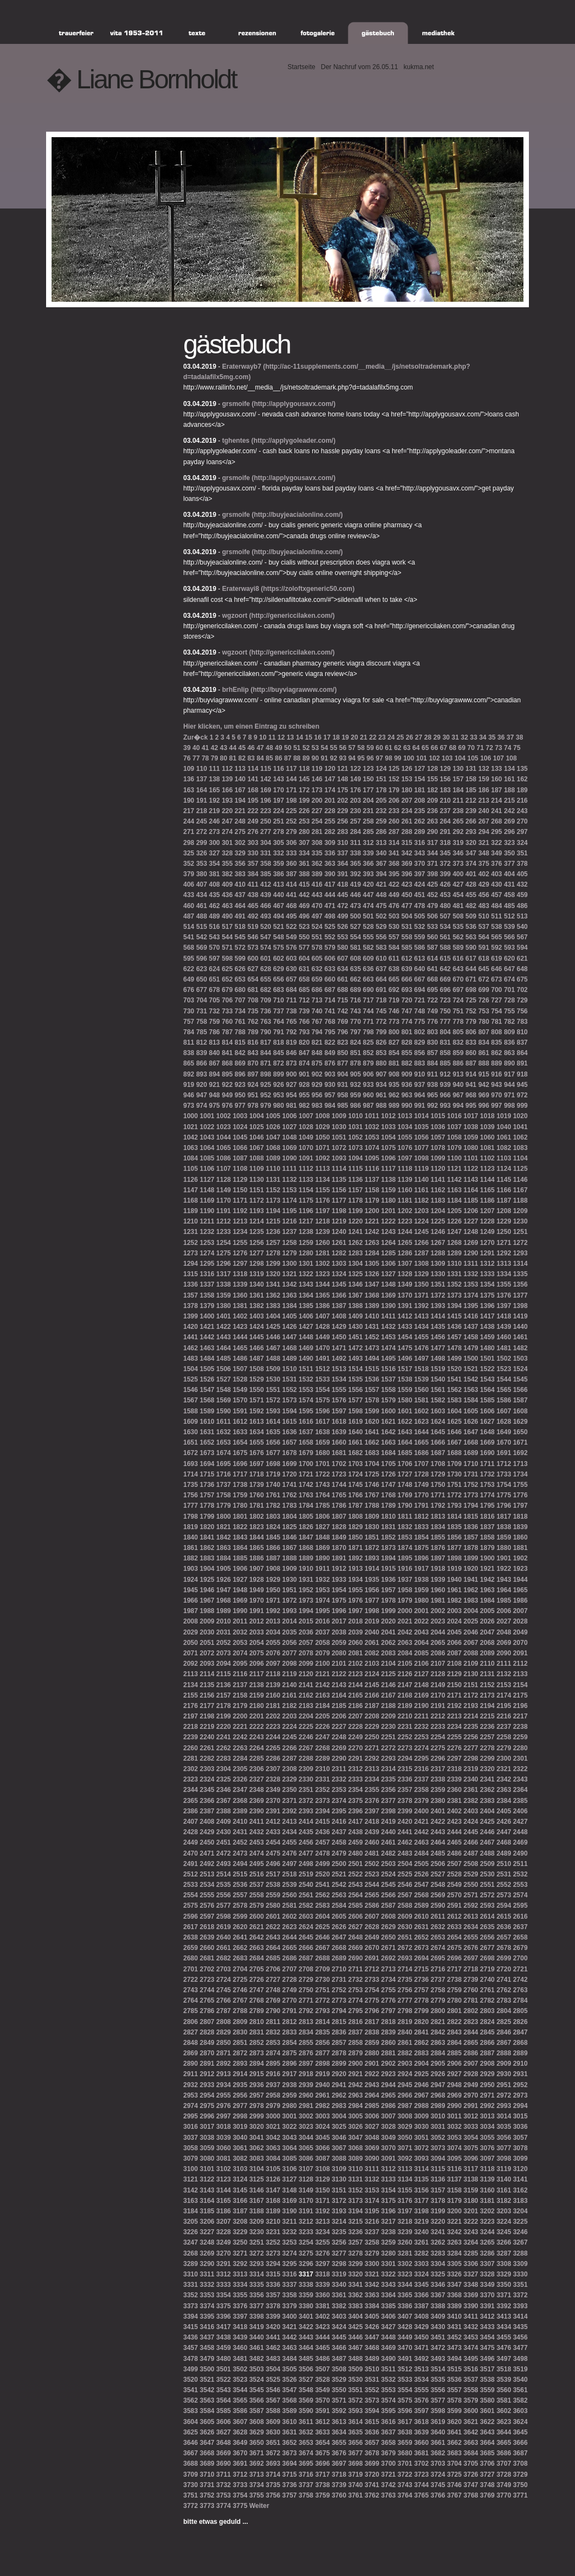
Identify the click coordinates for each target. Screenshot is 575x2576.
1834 (438, 1527)
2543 (355, 1885)
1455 (421, 1337)
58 (360, 748)
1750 (438, 1485)
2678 (504, 1948)
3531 (372, 2379)
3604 (190, 2422)
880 (381, 1063)
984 (329, 1105)
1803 (273, 1516)
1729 (438, 1474)
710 (278, 1000)
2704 (240, 1969)
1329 (421, 1274)
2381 (454, 1801)
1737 (223, 1485)
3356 (256, 2295)
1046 (256, 1137)
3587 (256, 2411)
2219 (207, 1727)
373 (458, 863)
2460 (372, 1842)
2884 (438, 2053)
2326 (240, 1779)
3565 (240, 2400)
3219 (421, 2221)
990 (406, 1105)
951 (252, 1095)
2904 (421, 2063)
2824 (487, 2022)
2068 (487, 1643)
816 (252, 1042)
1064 (207, 1148)
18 (336, 737)
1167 (520, 1190)
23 (381, 737)
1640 (355, 1432)
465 (252, 906)
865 (188, 1063)
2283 (223, 1758)
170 (278, 790)
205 (381, 800)
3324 (421, 2274)
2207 (355, 1716)
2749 (289, 1990)
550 (303, 937)
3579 (471, 2400)
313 (381, 843)
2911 (190, 2074)
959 (355, 1095)
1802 (256, 1516)
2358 (421, 1790)
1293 (520, 1253)
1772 (454, 1495)
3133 (388, 2179)
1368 (372, 1295)
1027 (289, 1127)
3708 (520, 2463)
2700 (520, 1958)
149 (355, 779)
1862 (207, 1548)
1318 (240, 1274)
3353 (207, 2295)
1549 (240, 1390)
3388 (438, 2306)
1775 (504, 1495)
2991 (471, 2106)
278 (278, 832)
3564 (223, 2400)
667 (419, 979)
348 (483, 853)
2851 (240, 2043)
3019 (240, 2126)
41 (204, 748)
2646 (322, 1937)
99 (397, 758)
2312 (355, 1769)
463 (227, 906)
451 (419, 895)
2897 (305, 2063)
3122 (207, 2179)
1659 (322, 1442)
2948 (454, 2085)
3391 (487, 2306)
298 (188, 843)
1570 (240, 1400)
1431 (372, 1327)
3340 (338, 2284)
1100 (454, 1158)
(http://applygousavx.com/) (294, 404)
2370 (273, 1801)
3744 (421, 2485)
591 (483, 947)
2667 (322, 1948)
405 (522, 874)
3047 (355, 2137)
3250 (240, 2242)
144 (291, 779)
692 (393, 990)
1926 (223, 1579)
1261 (338, 1243)
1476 (421, 1348)
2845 (487, 2032)
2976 (223, 2106)
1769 (405, 1495)
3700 (388, 2463)
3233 (305, 2232)
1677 (273, 1453)
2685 (273, 1958)
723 (445, 1000)
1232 (207, 1232)
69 (461, 748)
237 (445, 811)
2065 (438, 1643)
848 (317, 1053)
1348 (388, 1284)
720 (406, 1000)
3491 (405, 2359)
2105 (405, 1663)
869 (240, 1063)
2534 (207, 1885)
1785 (322, 1505)
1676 (256, 1453)
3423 (322, 2327)
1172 (256, 1200)
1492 (338, 1358)
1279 (289, 1253)
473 (355, 906)
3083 (256, 2158)
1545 (520, 1379)
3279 (372, 2253)
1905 (223, 1568)
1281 (322, 1253)
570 (214, 947)
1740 (273, 1485)
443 (317, 895)
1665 (421, 1442)
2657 (504, 1937)
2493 (223, 1864)
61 (388, 748)
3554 (405, 2390)
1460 (504, 1337)
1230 (520, 1221)
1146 (520, 1179)
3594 (372, 2411)
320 (470, 843)
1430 (355, 1327)
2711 (355, 1969)
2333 (355, 1779)
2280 (520, 1748)
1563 (471, 1390)
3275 (305, 2253)
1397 (504, 1306)
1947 (223, 1590)
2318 (454, 1769)
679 (227, 990)
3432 (471, 2327)
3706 (487, 2463)
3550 (338, 2390)
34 (482, 737)
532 (419, 927)
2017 (338, 1621)
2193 (471, 1706)
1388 (355, 1306)
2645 (305, 1937)
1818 (520, 1516)
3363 (372, 2295)
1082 (504, 1148)
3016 (190, 2126)
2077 (289, 1653)
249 (252, 821)
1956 (372, 1590)
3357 (273, 2295)
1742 (305, 1485)
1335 (520, 1274)
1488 (273, 1358)
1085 (207, 1158)
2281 (190, 1758)
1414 (438, 1316)
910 (419, 1074)
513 (522, 916)
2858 (355, 2043)
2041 (388, 1632)
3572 (355, 2400)
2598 (223, 1916)
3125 (256, 2179)
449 (393, 895)
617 (470, 958)
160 (496, 779)
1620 (372, 1421)
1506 (223, 1369)
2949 (471, 2085)
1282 (338, 1253)
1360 (240, 1295)
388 (303, 874)
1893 (372, 1558)
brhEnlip (235, 690)
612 (406, 958)
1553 (305, 1390)
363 (329, 863)
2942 (355, 2085)
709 (265, 1000)
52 (305, 748)
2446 (487, 1832)
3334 (240, 2284)
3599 (454, 2411)
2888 (504, 2053)
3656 (355, 2443)
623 (201, 969)
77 (196, 758)
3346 (438, 2284)
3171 (322, 2201)
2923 (388, 2074)
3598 (438, 2411)
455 (470, 895)
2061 (372, 1643)
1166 (504, 1190)
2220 (223, 1727)
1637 (305, 1432)
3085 (289, 2158)
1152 (273, 1190)
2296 (438, 1758)
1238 (305, 1232)
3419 (256, 2327)
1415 (454, 1316)
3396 (223, 2316)
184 (458, 790)
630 (291, 969)
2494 (240, 1864)
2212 (438, 1716)
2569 (438, 1895)
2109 (471, 1663)
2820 (421, 2022)
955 (303, 1095)
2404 (487, 1811)
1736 (207, 1485)
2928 (471, 2074)
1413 (421, 1316)
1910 (305, 1568)
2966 (405, 2095)
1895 (405, 1558)
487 (188, 916)
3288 (520, 2253)
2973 (520, 2095)
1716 (223, 1474)
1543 (487, 1379)
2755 (388, 1990)
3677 (355, 2453)
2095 (240, 1663)
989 (393, 1105)
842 (240, 1053)
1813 (438, 1516)
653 (240, 979)
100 (408, 758)
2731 (338, 1979)
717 (368, 1000)
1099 (438, 1158)
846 (291, 1053)
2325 (223, 1779)
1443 (223, 1337)
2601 (273, 1916)
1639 (338, 1432)
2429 (207, 1832)
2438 (355, 1832)
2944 (388, 2085)
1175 (305, 1200)
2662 (240, 1948)
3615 (372, 2422)
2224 (289, 1727)
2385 (520, 1801)
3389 (454, 2306)
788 (240, 1032)
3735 (273, 2485)
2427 (520, 1821)
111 (214, 769)
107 (498, 758)
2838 (372, 2032)
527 (355, 927)
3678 (372, 2453)
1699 (289, 1464)
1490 (305, 1358)
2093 (207, 1663)
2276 (454, 1748)
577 (303, 947)
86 (278, 758)
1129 (240, 1179)
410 (240, 884)
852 (368, 1053)
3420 (273, 2327)
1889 (305, 1558)
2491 (190, 1864)
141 (252, 779)
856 (419, 1053)
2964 (372, 2095)
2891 (207, 2063)
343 (419, 853)
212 (470, 800)
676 (188, 990)
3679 (388, 2453)
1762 (289, 1495)
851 (355, 1053)
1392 (421, 1306)
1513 (338, 1369)
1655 (256, 1442)
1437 (471, 1327)
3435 (520, 2327)
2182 (289, 1706)
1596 (322, 1411)
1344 (322, 1284)
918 (522, 1074)
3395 (207, 2316)
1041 (520, 1127)
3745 (438, 2485)
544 (227, 937)
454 (458, 895)
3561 (520, 2390)
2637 (520, 1927)
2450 (207, 1842)
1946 (207, 1590)
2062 (388, 1643)
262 (419, 821)
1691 (504, 1453)
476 (393, 906)
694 (419, 990)
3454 (487, 2337)
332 (278, 853)
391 (342, 874)
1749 (421, 1485)
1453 (388, 1337)
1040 (504, 1127)
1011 (372, 1116)
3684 (471, 2453)
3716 (305, 2474)
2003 (454, 1611)
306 (291, 843)
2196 (520, 1706)
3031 (438, 2126)
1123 (487, 1169)
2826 (520, 2022)
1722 (322, 1474)
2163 (322, 1695)
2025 (471, 1621)
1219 (338, 1221)
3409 (438, 2316)
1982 (454, 1600)
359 (278, 863)
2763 (520, 1990)
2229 (372, 1727)
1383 (273, 1306)
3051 (421, 2137)
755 (509, 1011)
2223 (273, 1727)
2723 (207, 1979)
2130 (471, 1674)
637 (381, 969)
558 (406, 937)
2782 (487, 2000)
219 (214, 811)
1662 (372, 1442)
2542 (338, 1885)
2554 (190, 1895)
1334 (504, 1274)
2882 (405, 2053)
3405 (372, 2316)
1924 (190, 1579)
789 (252, 1032)
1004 (256, 1116)
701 (509, 990)
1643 (405, 1432)
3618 (421, 2422)
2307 (273, 1769)
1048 (289, 1137)
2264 (256, 1748)
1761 (273, 1495)
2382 (471, 1801)
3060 (223, 2148)
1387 (338, 1306)
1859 (504, 1537)
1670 (504, 1442)
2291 (355, 1758)
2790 (273, 2011)
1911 (322, 1568)
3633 (322, 2432)
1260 (322, 1243)
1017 (471, 1116)
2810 (256, 2022)
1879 (487, 1548)
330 (252, 853)
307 (303, 843)
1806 (322, 1516)
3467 (355, 2348)
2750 (305, 1990)
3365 (405, 2295)
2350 (289, 1790)
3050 (405, 2137)
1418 (504, 1316)
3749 (504, 2485)
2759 (454, 1990)
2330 (305, 1779)
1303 (338, 1263)
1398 (520, 1306)
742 (342, 1011)
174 (329, 790)
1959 (421, 1590)
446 (355, 895)
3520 (190, 2379)
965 (432, 1095)
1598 (355, 1411)
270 (522, 821)
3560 (504, 2390)
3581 (504, 2400)
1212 (223, 1221)
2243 (256, 1737)
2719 (487, 1969)
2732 (355, 1979)
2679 (520, 1948)
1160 (405, 1190)
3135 (421, 2179)
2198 (207, 1716)
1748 (405, 1485)
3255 (322, 2242)
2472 (223, 1853)
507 (445, 916)
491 (240, 916)
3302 (405, 2264)
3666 (520, 2443)
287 (393, 832)
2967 (421, 2095)
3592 (338, 2411)
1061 (504, 1137)
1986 (520, 1600)
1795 (487, 1505)
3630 (273, 2432)
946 (188, 1095)
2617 (190, 1927)
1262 (355, 1243)
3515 (454, 2369)
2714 (405, 1969)
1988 (207, 1611)
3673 (289, 2453)
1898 (454, 1558)
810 (522, 1032)
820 (303, 1042)
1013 (405, 1116)
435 (214, 895)
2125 (388, 1674)
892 (188, 1074)
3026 (355, 2126)
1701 (322, 1464)
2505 (421, 1864)
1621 (388, 1421)
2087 (454, 1653)
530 (393, 927)
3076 (487, 2148)
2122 (338, 1674)
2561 (305, 1895)
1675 (240, 1453)
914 (470, 1074)
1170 (223, 1200)
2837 (355, 2032)
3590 (305, 2411)
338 (355, 853)
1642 (388, 1432)
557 (393, 937)
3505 (289, 2369)
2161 (289, 1695)
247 (227, 821)
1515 (372, 1369)
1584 (471, 1400)
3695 (305, 2463)
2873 (256, 2053)
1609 (190, 1421)
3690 (223, 2463)
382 (227, 874)
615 (445, 958)
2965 (388, 2095)
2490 (520, 1853)
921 (214, 1085)
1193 (256, 1211)
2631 (421, 1927)
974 (201, 1105)
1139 (405, 1179)
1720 (289, 1474)
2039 (355, 1632)
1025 (256, 1127)
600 (252, 958)
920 (201, 1085)
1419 (520, 1316)
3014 (504, 2116)
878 (355, 1063)
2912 (207, 2074)
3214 (338, 2221)
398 (432, 874)
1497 (421, 1358)
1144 (487, 1179)
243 (522, 811)
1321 (289, 1274)
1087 (240, 1158)
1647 (471, 1432)
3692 (256, 2463)
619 (496, 958)
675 (522, 979)
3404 (355, 2316)
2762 (504, 1990)
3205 (190, 2221)
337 (342, 853)
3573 (372, 2400)
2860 (388, 2043)
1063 (190, 1148)
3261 (421, 2242)
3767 (454, 2495)
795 (329, 1032)
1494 (372, 1358)
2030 (207, 1632)
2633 (454, 1927)
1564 (487, 1390)
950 (240, 1095)
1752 (471, 1485)
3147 (273, 2190)
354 (214, 863)
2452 (240, 1842)
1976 (355, 1600)
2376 (372, 1801)
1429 (338, 1327)
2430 (223, 1832)
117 (291, 769)
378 (522, 863)
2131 (487, 1674)
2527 (438, 1874)
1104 (520, 1158)
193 (227, 800)
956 (317, 1095)
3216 (372, 2221)
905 (355, 1074)
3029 (405, 2126)
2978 (256, 2106)
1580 (405, 1400)
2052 (223, 1643)
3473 (454, 2348)
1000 (190, 1116)
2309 (305, 1769)
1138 (388, 1179)
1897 (438, 1558)
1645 (438, 1432)
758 (201, 1021)
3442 (289, 2337)
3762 (372, 2495)
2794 (338, 2011)
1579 (388, 1400)
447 (368, 895)
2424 (471, 1821)
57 (352, 748)
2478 (322, 1853)
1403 (256, 1316)
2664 (273, 1948)
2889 (520, 2053)
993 (445, 1105)
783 (522, 1021)
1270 (487, 1243)
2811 (273, 2022)
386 (278, 874)
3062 (256, 2148)
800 (393, 1032)
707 (240, 1000)
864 (522, 1053)
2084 (405, 1653)
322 (496, 843)
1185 (471, 1200)
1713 (520, 1464)
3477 (520, 2348)
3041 (256, 2137)
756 (522, 1011)
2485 (438, 1853)
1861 (190, 1548)
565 (496, 937)
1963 (487, 1590)
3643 (487, 2432)
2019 (372, 1621)
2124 (372, 1674)
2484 (421, 1853)
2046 (471, 1632)
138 (214, 779)
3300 (372, 2264)
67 (443, 748)
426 (445, 884)
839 (201, 1053)
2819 (405, 2022)
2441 (405, 1832)
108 (511, 758)
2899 (338, 2063)
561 (445, 937)
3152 (355, 2190)
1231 (190, 1232)
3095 (454, 2158)
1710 (471, 1464)
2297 (454, 1758)
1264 (388, 1243)
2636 (504, 1927)
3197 (405, 2211)
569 (201, 947)
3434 (504, 2327)
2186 (355, 1706)
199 (303, 800)
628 (265, 969)
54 (324, 748)
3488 (355, 2359)
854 (393, 1053)
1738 (240, 1485)
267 (483, 821)
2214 (471, 1716)
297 (522, 832)
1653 (223, 1442)
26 (409, 737)
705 (214, 1000)
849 (329, 1053)
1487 (256, 1358)
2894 (256, 2063)
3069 (372, 2148)
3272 (256, 2253)
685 (303, 990)
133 (496, 769)
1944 (520, 1579)
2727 (273, 1979)
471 (329, 906)
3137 (454, 2179)
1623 (421, 1421)
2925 (421, 2074)
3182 (504, 2201)
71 (480, 748)
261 (406, 821)
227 (317, 811)
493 (265, 916)
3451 (438, 2337)
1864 (240, 1548)
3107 (305, 2169)
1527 (223, 1379)
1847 (305, 1537)
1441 (190, 1337)
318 (445, 843)
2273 (405, 1748)
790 (265, 1032)
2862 (421, 2043)
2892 (223, 2063)
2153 (504, 1685)
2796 (372, 2011)
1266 (421, 1243)
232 (381, 811)
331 (265, 853)
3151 (338, 2190)
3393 (520, 2306)
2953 (190, 2095)
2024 (454, 1621)
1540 (438, 1379)
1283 (355, 1253)
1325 (355, 1274)
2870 (207, 2053)
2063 (405, 1643)
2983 (338, 2106)
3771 (520, 2495)
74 (507, 748)
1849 (338, 1537)
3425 (355, 2327)
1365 (322, 1295)
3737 (305, 2485)
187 (496, 790)
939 (445, 1085)
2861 (405, 2043)
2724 (223, 1979)
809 (509, 1032)
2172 (471, 1695)
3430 (438, 2327)
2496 (273, 1864)
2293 (388, 1758)
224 (278, 811)
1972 (289, 1600)
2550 (471, 1885)
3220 (438, 2221)
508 (458, 916)
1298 (256, 1263)
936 (406, 1085)
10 (262, 737)
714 (329, 1000)
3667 (190, 2453)
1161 (421, 1190)
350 (509, 853)
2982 (322, 2106)
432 (522, 884)
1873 (388, 1548)
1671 (520, 1442)
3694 (289, 2463)
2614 (487, 1916)
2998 (240, 2116)
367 (381, 863)
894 (214, 1074)
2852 (256, 2043)
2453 (256, 1842)
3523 (240, 2379)
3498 (520, 2359)
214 (496, 800)
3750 (520, 2485)
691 (381, 990)
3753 (223, 2495)
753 (483, 1011)
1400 (207, 1316)
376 (496, 863)
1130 (256, 1179)
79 (214, 758)
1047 (273, 1137)
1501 (487, 1358)
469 (303, 906)
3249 (223, 2242)
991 (419, 1105)
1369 (388, 1295)
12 (281, 737)
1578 (372, 1400)
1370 (405, 1295)
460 (188, 906)
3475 (487, 2348)
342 (406, 853)
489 (214, 916)
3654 (322, 2443)
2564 (355, 1895)
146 (317, 779)
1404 (273, 1316)
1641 (372, 1432)
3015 (520, 2116)
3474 (471, 2348)
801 (406, 1032)
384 (252, 874)
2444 (454, 1832)
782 (509, 1021)
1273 (190, 1253)
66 (434, 748)
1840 (190, 1537)
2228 (355, 1727)
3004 (338, 2116)
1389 (372, 1306)
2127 (421, 1674)
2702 (207, 1969)
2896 (289, 2063)
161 (509, 779)
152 (393, 779)
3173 (355, 2201)
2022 (421, 1621)
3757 (289, 2495)
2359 (438, 1790)
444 (329, 895)
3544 (240, 2390)
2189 (405, 1706)
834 (483, 1042)
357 (252, 863)
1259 (305, 1243)
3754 (240, 2495)
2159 (256, 1695)
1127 (207, 1179)
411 (252, 884)
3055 (487, 2137)
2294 (405, 1758)
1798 (190, 1516)
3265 (487, 2242)
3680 (405, 2453)
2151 (471, 1685)
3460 (240, 2348)
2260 (190, 1748)
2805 (520, 2011)
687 (329, 990)
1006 (289, 1116)
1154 (305, 1190)
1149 (223, 1190)
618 (483, 958)
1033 (388, 1127)
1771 (438, 1495)
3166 (240, 2201)
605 (317, 958)
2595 (520, 1905)
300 (214, 843)
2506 (438, 1864)
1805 (305, 1516)
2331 (322, 1779)
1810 (388, 1516)
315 (406, 843)
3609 (273, 2422)
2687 (305, 1958)
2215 (487, 1716)
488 (201, 916)
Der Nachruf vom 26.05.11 (359, 67)
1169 (207, 1200)
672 (483, 979)
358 (265, 863)
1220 (355, 1221)
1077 (421, 1148)
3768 (471, 2495)
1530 (273, 1379)
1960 (438, 1590)
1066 (240, 1148)
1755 (520, 1485)
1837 (487, 1527)
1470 (322, 1348)
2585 (355, 1905)
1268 (454, 1243)
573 (252, 947)
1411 (388, 1316)
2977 (240, 2106)
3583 (190, 2411)
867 (214, 1063)
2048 (504, 1632)
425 (432, 884)
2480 (355, 1853)
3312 (223, 2274)
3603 (520, 2411)
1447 (289, 1337)
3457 (190, 2348)
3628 (240, 2432)
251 (278, 821)
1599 (372, 1411)
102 (434, 758)
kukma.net (418, 67)
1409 (355, 1316)
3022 (289, 2126)
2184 (322, 1706)
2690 (355, 1958)
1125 (520, 1169)
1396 (487, 1306)
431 (509, 884)
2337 (421, 1779)
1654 (240, 1442)
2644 (289, 1937)
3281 (405, 2253)
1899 (471, 1558)
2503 (388, 1864)
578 (317, 947)
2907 (471, 2063)
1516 (388, 1369)
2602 (289, 1916)
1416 (471, 1316)
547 (265, 937)
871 (265, 1063)
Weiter (259, 2506)
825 (368, 1042)
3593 (355, 2411)
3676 (338, 2453)
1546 (190, 1390)
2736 (421, 1979)
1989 (223, 1611)
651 (214, 979)
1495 (388, 1358)
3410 (454, 2316)
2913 (223, 2074)
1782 (273, 1505)
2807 (207, 2022)
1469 (305, 1348)
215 (509, 800)
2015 (305, 1621)
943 (496, 1085)
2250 (372, 1737)
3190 (289, 2211)
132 (483, 769)
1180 (388, 1200)
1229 (504, 1221)
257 (355, 821)
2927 (454, 2074)
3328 (487, 2274)
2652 (421, 1937)
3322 (388, 2274)
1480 (487, 1348)
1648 (487, 1432)
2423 (454, 1821)
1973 (305, 1600)
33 (473, 737)
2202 (273, 1716)
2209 (388, 1716)
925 (265, 1085)
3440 (256, 2337)
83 (251, 758)
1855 (438, 1537)
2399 (405, 1811)
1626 (471, 1421)
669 (445, 979)
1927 (240, 1579)
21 (363, 737)
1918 (438, 1568)
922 (227, 1085)
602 (278, 958)
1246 (438, 1232)
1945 (190, 1590)
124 (381, 769)
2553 (520, 1885)
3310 (190, 2274)
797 (355, 1032)
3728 (504, 2474)
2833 (289, 2032)
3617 (405, 2422)
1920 (471, 1568)
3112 (388, 2169)
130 (458, 769)
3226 (190, 2232)
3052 (438, 2137)
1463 (207, 1348)
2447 (504, 1832)
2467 (487, 1842)
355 (227, 863)
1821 (223, 1527)
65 (425, 748)
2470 (190, 1853)
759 (214, 1021)
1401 (223, 1316)
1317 (223, 1274)
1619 (355, 1421)
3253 (289, 2242)
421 (381, 884)
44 (232, 748)
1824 (273, 1527)
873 (291, 1063)
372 (445, 863)
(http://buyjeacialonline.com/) (297, 514)
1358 (207, 1295)
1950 (273, 1590)
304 (265, 843)
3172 (338, 2201)
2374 (338, 1801)
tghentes (236, 440)
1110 (273, 1169)
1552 (289, 1390)
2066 (454, 1643)
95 (360, 758)
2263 (240, 1748)
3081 (223, 2158)
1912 (338, 1568)
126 (406, 769)
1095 (372, 1158)
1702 (338, 1464)
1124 (504, 1169)
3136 (438, 2179)
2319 (471, 1769)
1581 (421, 1400)
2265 (273, 1748)
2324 (207, 1779)
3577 (438, 2400)
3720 (372, 2474)
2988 (421, 2106)
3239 (405, 2232)
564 (483, 937)
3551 (355, 2390)
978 (252, 1105)
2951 (504, 2085)
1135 (338, 1179)
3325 (438, 2274)
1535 (355, 1379)
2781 (471, 2000)
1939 (438, 1579)
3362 (355, 2295)
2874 (273, 2053)
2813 (305, 2022)
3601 (487, 2411)
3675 (322, 2453)
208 (419, 800)
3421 (289, 2327)
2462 (405, 1842)
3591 (322, 2411)
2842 (438, 2032)
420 (368, 884)
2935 (240, 2085)
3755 (256, 2495)
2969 (454, 2095)
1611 (223, 1421)
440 (278, 895)
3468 (372, 2348)
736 (265, 1011)
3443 (305, 2337)
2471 (207, 1853)
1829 (355, 1527)
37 (510, 737)
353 (201, 863)
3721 (388, 2474)
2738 (454, 1979)
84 (260, 758)
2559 (273, 1895)
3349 (487, 2284)
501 (368, 916)
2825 (504, 2022)
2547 (421, 1885)
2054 (256, 1643)
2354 (355, 1790)
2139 (273, 1685)
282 (329, 832)
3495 (471, 2359)
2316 (421, 1769)
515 (201, 927)
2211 (421, 1716)
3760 (338, 2495)
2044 (438, 1632)
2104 (388, 1663)
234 (406, 811)
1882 (190, 1558)
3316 (289, 2274)
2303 (207, 1769)
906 (368, 1074)
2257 (487, 1737)
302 (240, 843)
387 (291, 874)
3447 (372, 2337)
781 (496, 1021)
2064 (421, 1643)
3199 (438, 2211)
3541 (190, 2390)
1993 (289, 1611)
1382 (256, 1306)
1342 (289, 1284)
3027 (372, 2126)
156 (445, 779)
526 (342, 927)
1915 (388, 1568)
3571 (338, 2400)
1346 (355, 1284)
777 (445, 1021)
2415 (322, 1821)
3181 (487, 2201)
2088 (471, 1653)
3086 (305, 2158)
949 (227, 1095)
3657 (372, 2443)
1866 (273, 1548)
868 (227, 1063)
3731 (207, 2485)
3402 (322, 2316)
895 (227, 1074)
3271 (240, 2253)
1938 (421, 1579)
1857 (471, 1537)
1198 (338, 1211)
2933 (207, 2085)
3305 (454, 2264)
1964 (504, 1590)
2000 (405, 1611)
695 (432, 990)
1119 (421, 1169)
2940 (322, 2085)
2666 (305, 1948)
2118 (273, 1674)
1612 (240, 1421)
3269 (207, 2253)
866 (201, 1063)
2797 (388, 2011)
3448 (388, 2337)
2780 (454, 2000)
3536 (454, 2379)
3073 (438, 2148)
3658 (388, 2443)
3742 (388, 2485)
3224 (504, 2221)
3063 (273, 2148)
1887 (273, 1558)
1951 (289, 1590)
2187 (372, 1706)
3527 (305, 2379)
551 (317, 937)
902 (317, 1074)
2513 (207, 1874)
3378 (273, 2306)
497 (317, 916)
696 (445, 990)
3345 (421, 2284)
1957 (388, 1590)
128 (432, 769)
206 (393, 800)
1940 (454, 1579)
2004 (471, 1611)
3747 (471, 2485)
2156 (207, 1695)
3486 (322, 2359)
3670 (240, 2453)
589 (458, 947)
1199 (355, 1211)
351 (522, 853)
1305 (372, 1263)
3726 (471, 2474)
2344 (190, 1790)
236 (432, 811)
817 (265, 1042)
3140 (504, 2179)
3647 (207, 2443)
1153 (289, 1190)
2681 (207, 1958)
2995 (190, 2116)
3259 (388, 2242)
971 (509, 1095)
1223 (405, 1221)
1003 (240, 1116)
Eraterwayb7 (241, 366)
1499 (454, 1358)
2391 (273, 1811)
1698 (273, 1464)
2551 (487, 1885)
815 (240, 1042)
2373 (322, 1801)
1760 (256, 1495)
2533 (190, 1885)
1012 (388, 1116)
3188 (256, 2211)
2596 (190, 1916)
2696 (454, 1958)
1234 (240, 1232)
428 (470, 884)
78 (204, 758)
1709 (454, 1464)
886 (458, 1063)
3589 (289, 2411)
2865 (471, 2043)
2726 (256, 1979)
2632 (438, 1927)
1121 (454, 1169)
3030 (421, 2126)
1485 (223, 1358)
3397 (240, 2316)
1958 (405, 1590)
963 (406, 1095)
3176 (405, 2201)
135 (522, 769)
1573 (289, 1400)
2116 (240, 1674)
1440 (520, 1327)
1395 (471, 1306)
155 (432, 779)
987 (368, 1105)
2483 (405, 1853)
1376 (504, 1295)
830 (432, 1042)
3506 (305, 2369)
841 (227, 1053)
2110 (487, 1663)
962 (393, 1095)
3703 (438, 2463)
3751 (190, 2495)
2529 (471, 1874)
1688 (454, 1453)
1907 (256, 1568)
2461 (388, 1842)
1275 (223, 1253)
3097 (487, 2158)
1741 (289, 1485)
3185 (207, 2211)
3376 (240, 2306)
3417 (223, 2327)
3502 (240, 2369)
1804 (289, 1516)
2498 (305, 1864)
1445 (256, 1337)
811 (188, 1042)
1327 (388, 1274)
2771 (305, 2000)
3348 (471, 2284)
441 (291, 895)
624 (214, 969)
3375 (223, 2306)
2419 (388, 1821)
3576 (421, 2400)
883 (419, 1063)
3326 (454, 2274)
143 (278, 779)
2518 (289, 1874)
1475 (405, 1348)
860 (470, 1053)
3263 (454, 2242)
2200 (240, 1716)
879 (368, 1063)
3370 (487, 2295)
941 (470, 1085)
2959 (289, 2095)
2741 (504, 1979)
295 (496, 832)
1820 (207, 1527)
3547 (289, 2390)
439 (265, 895)
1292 (504, 1253)
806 (470, 1032)
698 (470, 990)
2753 (355, 1990)
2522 (355, 1874)
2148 (421, 1685)
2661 (223, 1948)
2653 (438, 1937)
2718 (471, 1969)
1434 (421, 1327)
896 (240, 1074)
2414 (305, 1821)
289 (419, 832)
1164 (471, 1190)
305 (278, 843)
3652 (289, 2443)
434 (201, 895)
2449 (190, 1842)
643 (458, 969)
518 (240, 927)
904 (342, 1074)
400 (458, 874)
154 (419, 779)
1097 (405, 1158)
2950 (487, 2085)
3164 (207, 2201)
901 (303, 1074)
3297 (322, 2264)
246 (214, 821)
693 (406, 990)
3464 (305, 2348)
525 (329, 927)
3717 (322, 2474)
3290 (207, 2264)
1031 (355, 1127)
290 (432, 832)
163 (188, 790)
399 (445, 874)
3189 (273, 2211)
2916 (273, 2074)
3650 (256, 2443)
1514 (355, 1369)
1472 (355, 1348)
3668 (207, 2453)
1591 (240, 1411)
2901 (372, 2063)
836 (509, 1042)
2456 (305, 1842)
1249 (487, 1232)
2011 (240, 1621)
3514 (438, 2369)
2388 (223, 1811)
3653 (305, 2443)
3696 (322, 2463)
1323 (322, 1274)
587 (432, 947)
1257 (273, 1243)
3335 (256, 2284)
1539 (421, 1379)
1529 (256, 1379)
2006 (504, 1611)
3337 (289, 2284)
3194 (355, 2211)
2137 (240, 1685)
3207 (223, 2221)
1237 (289, 1232)
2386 (190, 1811)
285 (368, 832)
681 (252, 990)
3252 (273, 2242)
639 (406, 969)
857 (432, 1053)
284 (355, 832)
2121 (322, 1674)
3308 (504, 2264)
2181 (273, 1706)
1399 (190, 1316)
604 (303, 958)
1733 (504, 1474)
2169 (421, 1695)
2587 (388, 1905)
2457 (322, 1842)
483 (483, 906)
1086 (223, 1158)
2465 (454, 1842)
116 (278, 769)
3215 (355, 2221)
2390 (256, 1811)
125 (393, 769)
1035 (421, 1127)
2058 (322, 1643)
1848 (322, 1537)
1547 (207, 1390)
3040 (240, 2137)
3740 (355, 2485)
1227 (471, 1221)
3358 (289, 2295)
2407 (190, 1821)
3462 (273, 2348)
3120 (520, 2169)
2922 (372, 2074)
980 (278, 1105)
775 (419, 1021)
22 (372, 737)
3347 (454, 2284)
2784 (520, 2000)
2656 (487, 1937)
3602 (504, 2411)
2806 (190, 2022)
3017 (207, 2126)
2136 (223, 1685)
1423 (240, 1327)
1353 (471, 1284)
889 (496, 1063)
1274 (207, 1253)
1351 (438, 1284)
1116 (372, 1169)
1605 (471, 1411)
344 (432, 853)
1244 (405, 1232)
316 (419, 843)
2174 (504, 1695)
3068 (355, 2148)
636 (368, 969)
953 (278, 1095)
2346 (223, 1790)
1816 (487, 1516)
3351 (520, 2284)
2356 (388, 1790)
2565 (372, 1895)
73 (498, 748)
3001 (289, 2116)
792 (291, 1032)
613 (419, 958)
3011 (454, 2116)
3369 (471, 2295)
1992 (273, 1611)
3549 (322, 2390)
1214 (256, 1221)
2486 (454, 1853)
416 (317, 884)
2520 (322, 1874)
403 (496, 874)
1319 (256, 1274)
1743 (322, 1485)
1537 (388, 1379)
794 (317, 1032)
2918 (305, 2074)
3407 (405, 2316)
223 (265, 811)
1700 (305, 1464)
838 (188, 1053)
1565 (504, 1390)
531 (406, 927)
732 (214, 1011)
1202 (405, 1211)
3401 (305, 2316)
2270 (355, 1748)
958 (342, 1095)
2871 (223, 2053)
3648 (223, 2443)
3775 (240, 2506)
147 (329, 779)
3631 (289, 2432)
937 (419, 1085)
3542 (207, 2390)
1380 (223, 1306)
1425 (273, 1327)
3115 (438, 2169)
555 (368, 937)
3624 (520, 2422)
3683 (454, 2453)
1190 (207, 1211)
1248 (471, 1232)
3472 (438, 2348)
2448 (520, 1832)
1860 (520, 1537)
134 (509, 769)
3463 (289, 2348)
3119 (504, 2169)
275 (240, 832)
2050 (190, 1643)
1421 (207, 1327)
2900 (355, 2063)
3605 (207, 2422)
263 (432, 821)
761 (240, 1021)
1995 (322, 1611)
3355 (240, 2295)
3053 (454, 2137)
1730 (454, 1474)
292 (458, 832)
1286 (405, 1253)
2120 (305, 1674)
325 (188, 853)
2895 (273, 2063)
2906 (454, 2063)
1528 (240, 1379)
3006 (372, 2116)
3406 (388, 2316)
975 (214, 1105)
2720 (504, 1969)
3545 (256, 2390)
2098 (289, 1663)
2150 (454, 1685)
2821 (438, 2022)
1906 (240, 1568)
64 (416, 748)
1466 (256, 1348)
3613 (338, 2422)
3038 (207, 2137)
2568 (421, 1895)
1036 (438, 1127)
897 (252, 1074)
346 (458, 853)
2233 (438, 1727)
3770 (504, 2495)
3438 (223, 2337)
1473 (372, 1348)
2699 (504, 1958)
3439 (240, 2337)
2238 (520, 1727)
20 (354, 737)
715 (342, 1000)
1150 (240, 1190)
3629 (256, 2432)
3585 (223, 2411)
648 (522, 969)
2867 (504, 2043)
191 (201, 800)
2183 (305, 1706)
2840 (405, 2032)
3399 (273, 2316)
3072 (421, 2148)
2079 (322, 1653)
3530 (355, 2379)
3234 (322, 2232)
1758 (223, 1495)
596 (201, 958)
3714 (273, 2474)
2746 (240, 1990)
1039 (487, 1127)
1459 (487, 1337)
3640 (438, 2432)
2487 (471, 1853)
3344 (405, 2284)
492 (252, 916)
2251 (388, 1737)
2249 (355, 1737)
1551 (273, 1390)
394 (381, 874)
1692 (520, 1453)
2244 (273, 1737)
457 (496, 895)
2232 (421, 1727)
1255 (240, 1243)
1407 (322, 1316)
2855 (305, 2043)
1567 (190, 1400)
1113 (322, 1169)
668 (432, 979)
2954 (207, 2095)
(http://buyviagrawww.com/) (294, 690)
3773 (207, 2506)
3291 (223, 2264)
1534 (338, 1379)
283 (342, 832)
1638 (322, 1432)
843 (252, 1053)
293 (470, 832)
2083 (388, 1653)
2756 (405, 1990)
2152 (487, 1685)
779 (470, 1021)
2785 (190, 2011)
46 (251, 748)
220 (227, 811)
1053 (372, 1137)
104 (459, 758)
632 (317, 969)
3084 (273, 2158)
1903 (190, 1568)
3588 (273, 2411)
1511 (305, 1369)
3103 (240, 2169)
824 (355, 1042)
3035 (504, 2126)
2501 (355, 1864)
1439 (504, 1327)
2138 (256, 1685)
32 (464, 737)
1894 (388, 1558)
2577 (223, 1905)
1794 (471, 1505)
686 (317, 990)
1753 (487, 1485)
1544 (504, 1379)
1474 (388, 1348)
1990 (240, 1611)
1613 (256, 1421)
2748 (273, 1990)
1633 (240, 1432)
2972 (504, 2095)
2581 (289, 1905)
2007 (520, 1611)
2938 (289, 2085)
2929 (487, 2074)
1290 (471, 1253)
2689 (338, 1958)
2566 (388, 1895)
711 (291, 1000)
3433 (487, 2327)
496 (303, 916)
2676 (471, 1948)
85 (269, 758)
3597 (421, 2411)
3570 (322, 2400)
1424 (256, 1327)
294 (483, 832)
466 (265, 906)
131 (470, 769)
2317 (438, 1769)
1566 (520, 1390)
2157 (223, 1695)
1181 (405, 1200)
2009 (207, 1621)
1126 (190, 1179)
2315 (405, 1769)
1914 (372, 1568)
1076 (405, 1148)
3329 (504, 2274)
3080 (207, 2158)
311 (355, 843)
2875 (289, 2053)
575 (278, 947)
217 (188, 811)
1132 (289, 1179)
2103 (372, 1663)
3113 (405, 2169)
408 (214, 884)
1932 (322, 1579)
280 (303, 832)
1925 (207, 1579)
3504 (273, 2369)
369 (406, 863)
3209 (256, 2221)
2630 (405, 1927)
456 (483, 895)
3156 (421, 2190)
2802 (471, 2011)
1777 (190, 1505)
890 (509, 1063)
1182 (421, 1200)
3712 (240, 2474)
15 (308, 737)
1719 (273, 1474)
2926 (438, 2074)
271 (188, 832)
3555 (421, 2390)
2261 (207, 1748)
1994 (305, 1611)
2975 (207, 2106)
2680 (190, 1958)
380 (201, 874)
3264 (471, 2242)
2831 (256, 2032)
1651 (190, 1442)
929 (317, 1085)
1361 (256, 1295)
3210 (273, 2221)
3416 (207, 2327)
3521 (207, 2379)
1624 (438, 1421)
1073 (355, 1148)
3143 (207, 2190)
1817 (504, 1516)
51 (296, 748)
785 (201, 1032)
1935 (372, 1579)
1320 (273, 1274)
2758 (438, 1990)
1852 (388, 1537)
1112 (305, 1169)
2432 (256, 1832)
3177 (421, 2201)
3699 (372, 2463)
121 (342, 769)
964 (419, 1095)
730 (188, 1011)
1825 (289, 1527)
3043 (289, 2137)
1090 (289, 1158)
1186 (487, 1200)
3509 (355, 2369)
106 (485, 758)
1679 (305, 1453)
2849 (207, 2043)
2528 (454, 1874)
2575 (190, 1905)
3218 (405, 2221)
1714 (190, 1474)
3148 (289, 2190)
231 (368, 811)
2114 (207, 1674)
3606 (223, 2422)
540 (522, 927)
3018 (223, 2126)
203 (355, 800)
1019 (504, 1116)
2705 (256, 1969)
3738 (322, 2485)
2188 (388, 1706)
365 (355, 863)
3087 (322, 2158)
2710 (338, 1969)
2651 (405, 1937)
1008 (322, 1116)
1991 (256, 1611)
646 (496, 969)
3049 (388, 2137)
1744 (338, 1485)
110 (201, 769)
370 (419, 863)
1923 (520, 1568)
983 (317, 1105)
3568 (289, 2400)
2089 (487, 1653)
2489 (504, 1853)
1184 (454, 1200)
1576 (338, 1400)
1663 (388, 1442)
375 (483, 863)
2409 (223, 1821)
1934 (355, 1579)
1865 (256, 1548)
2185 (338, 1706)
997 (496, 1105)
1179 (372, 1200)
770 (355, 1021)
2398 (388, 1811)
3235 (338, 2232)
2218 (190, 1727)
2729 (305, 1979)
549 (291, 937)
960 (368, 1095)
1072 (338, 1148)
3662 (454, 2443)
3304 (438, 2264)
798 (368, 1032)
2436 (322, 1832)
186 (483, 790)
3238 (388, 2232)
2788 (240, 2011)
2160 (273, 1695)
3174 (372, 2201)
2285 (256, 1758)
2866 (487, 2043)
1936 (388, 1579)
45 (241, 748)
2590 (438, 1905)
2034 (273, 1632)
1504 (190, 1369)
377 (509, 863)
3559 (487, 2390)
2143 (338, 1685)
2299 (487, 1758)
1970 (256, 1600)
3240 (421, 2232)
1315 (190, 1274)
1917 (421, 1568)
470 (317, 906)
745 (381, 1011)
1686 (421, 1453)
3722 (405, 2474)
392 (355, 874)
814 (227, 1042)
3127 (289, 2179)
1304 (355, 1263)
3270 (223, 2253)
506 (432, 916)
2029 (190, 1632)
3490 (388, 2359)
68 (452, 748)
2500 (338, 1864)
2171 (454, 1695)
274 (227, 832)
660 (329, 979)
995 (470, 1105)
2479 (338, 1853)
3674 (305, 2453)
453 (445, 895)
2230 (388, 1727)
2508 (471, 1864)
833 (470, 1042)
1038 (471, 1127)
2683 (240, 1958)
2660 (207, 1948)
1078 (438, 1148)
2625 (322, 1927)
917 (509, 1074)
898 (265, 1074)
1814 (454, 1516)
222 (252, 811)
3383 (355, 2306)
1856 (454, 1537)
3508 (338, 2369)
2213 (454, 1716)
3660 (421, 2443)
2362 (487, 1790)
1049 (305, 1137)
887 (470, 1063)
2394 (322, 1811)
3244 (487, 2232)
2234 (454, 1727)
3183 (520, 2201)
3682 (438, 2453)
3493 (438, 2359)
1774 (487, 1495)
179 (393, 790)
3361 (338, 2295)
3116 (454, 2169)
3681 (421, 2453)
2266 (289, 1748)
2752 (338, 1990)
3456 (520, 2337)
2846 (504, 2032)
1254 (223, 1243)
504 (406, 916)
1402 (240, 1316)
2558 (256, 1895)
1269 (471, 1243)
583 (381, 947)
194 (240, 800)
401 (470, 874)
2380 (438, 1801)
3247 (190, 2242)
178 (381, 790)
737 (278, 1011)
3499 (190, 2369)
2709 (322, 1969)
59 (370, 748)
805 (458, 1032)
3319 (338, 2274)
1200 (372, 1211)
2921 (355, 2074)
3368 (454, 2295)
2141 (305, 1685)
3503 (256, 2369)
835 (496, 1042)
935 (393, 1085)
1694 (207, 1464)
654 (252, 979)
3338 (305, 2284)
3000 (273, 2116)
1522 (487, 1369)
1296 (223, 1263)
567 (522, 937)
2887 (487, 2053)
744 (368, 1011)
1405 (289, 1316)
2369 (256, 1801)
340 (381, 853)
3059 (207, 2148)
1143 (471, 1179)
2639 (207, 1937)
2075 (256, 1653)
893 (201, 1074)
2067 (471, 1643)
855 (406, 1053)
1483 (190, 1358)
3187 (240, 2211)
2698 (487, 1958)
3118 (487, 2169)
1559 (405, 1390)
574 (265, 947)
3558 (471, 2390)
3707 (504, 2463)
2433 (273, 1832)
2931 (520, 2074)
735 (252, 1011)
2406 (520, 1811)
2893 (240, 2063)
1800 (223, 1516)
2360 (454, 1790)
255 (329, 821)
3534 (421, 2379)
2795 (355, 2011)
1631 (207, 1432)
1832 (405, 1527)
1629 (520, 1421)
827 (393, 1042)
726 (483, 1000)
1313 (504, 1263)
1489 (289, 1358)
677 (201, 990)
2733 (372, 1979)
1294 (190, 1263)
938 (432, 1085)
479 (432, 906)
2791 (289, 2011)
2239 (190, 1737)
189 (522, 790)
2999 (256, 2116)
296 (509, 832)
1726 (388, 1474)
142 (265, 779)
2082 (372, 1653)
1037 (454, 1127)
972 (522, 1095)
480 (445, 906)
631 (303, 969)
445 (342, 895)
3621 (471, 2422)
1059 (471, 1137)
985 (342, 1105)
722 (432, 1000)
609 (368, 958)
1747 (388, 1485)
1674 (223, 1453)
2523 (372, 1874)
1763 (305, 1495)
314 (393, 843)
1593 (273, 1411)
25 (400, 737)
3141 (520, 2179)
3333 (223, 2284)
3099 (520, 2158)
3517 (487, 2369)
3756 (273, 2495)
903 (329, 1074)
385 (265, 874)
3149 (305, 2190)
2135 (207, 1685)
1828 (338, 1527)
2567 (405, 1895)
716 (355, 1000)
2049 (520, 1632)
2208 (372, 1716)
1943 (504, 1579)
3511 (388, 2369)
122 (355, 769)
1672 (190, 1453)
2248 (338, 1737)
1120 (438, 1169)
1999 (388, 1611)
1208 (504, 1211)
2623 (289, 1927)
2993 (504, 2106)
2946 (421, 2085)
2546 (405, 1885)
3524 (256, 2379)
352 (188, 863)
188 (509, 790)
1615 (289, 1421)
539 (509, 927)
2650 (388, 1937)
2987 (405, 2106)
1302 (322, 1263)
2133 (520, 1674)
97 (379, 758)
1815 (471, 1516)
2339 (454, 1779)
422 (393, 884)
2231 (405, 1727)
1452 (372, 1337)
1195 (289, 1211)
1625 (454, 1421)
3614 (355, 2422)
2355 (372, 1790)
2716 (438, 1969)
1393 (438, 1306)
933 (368, 1085)
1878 (471, 1548)
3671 (256, 2453)
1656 (273, 1442)
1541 (454, 1379)
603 (291, 958)
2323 (190, 1779)
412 (265, 884)
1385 (305, 1306)
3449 (405, 2337)
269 (509, 821)
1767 (372, 1495)
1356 (520, 1284)
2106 (421, 1663)
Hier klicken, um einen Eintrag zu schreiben (251, 726)
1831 (388, 1527)
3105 (273, 2169)
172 (303, 790)
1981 (438, 1600)
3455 (504, 2337)
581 (355, 947)
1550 (256, 1390)
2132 (504, 1674)
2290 (338, 1758)
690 (368, 990)
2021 (405, 1621)
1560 (421, 1390)
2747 (256, 1990)
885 (445, 1063)
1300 (289, 1263)
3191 (305, 2211)
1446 (273, 1337)
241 (496, 811)
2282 (207, 1758)
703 (188, 1000)
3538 (487, 2379)
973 (188, 1105)
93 (342, 758)
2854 (289, 2043)
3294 (273, 2264)
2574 (520, 1895)
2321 (504, 1769)
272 (201, 832)
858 (445, 1053)
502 (381, 916)
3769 (487, 2495)
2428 (190, 1832)
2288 (305, 1758)
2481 (372, 1853)
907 (381, 1074)
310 (342, 843)
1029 (322, 1127)
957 (329, 1095)
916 (496, 1074)
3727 (487, 2474)
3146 (256, 2190)
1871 (355, 1548)
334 (303, 853)
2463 (421, 1842)
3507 (322, 2369)
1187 (504, 1200)
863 (509, 1053)
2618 (207, 1927)
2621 (256, 1927)
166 (227, 790)
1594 (289, 1411)
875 (317, 1063)
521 (278, 927)
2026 (487, 1621)
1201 (388, 1211)
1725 (372, 1474)
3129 (322, 2179)
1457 (454, 1337)
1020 (520, 1116)
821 (317, 1042)
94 (352, 758)
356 (240, 863)
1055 (405, 1137)
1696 (240, 1464)
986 (355, 1105)
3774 (223, 2506)
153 (406, 779)
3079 (190, 2158)
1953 (322, 1590)
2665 (289, 1948)
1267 (438, 1243)
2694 (421, 1958)
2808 (223, 2022)
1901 (504, 1558)
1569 (223, 1400)
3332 (207, 2284)
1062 (520, 1137)
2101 (338, 1663)
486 (522, 906)
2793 (322, 2011)
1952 (305, 1590)
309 (329, 843)
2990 (454, 2106)
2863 (438, 2043)
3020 (256, 2126)
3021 (273, 2126)
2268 (322, 1748)
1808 (355, 1516)
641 (432, 969)
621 (522, 958)
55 (333, 748)
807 (483, 1032)
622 (188, 969)
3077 (504, 2148)
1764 (322, 1495)
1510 (289, 1369)
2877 (322, 2053)
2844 (471, 2032)
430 (496, 884)
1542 (471, 1379)
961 (381, 1095)
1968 (223, 1600)
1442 (207, 1337)
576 (291, 947)
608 (355, 958)
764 (278, 1021)
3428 (405, 2327)
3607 (240, 2422)
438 (252, 895)
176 (355, 790)
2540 (305, 1885)
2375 (355, 1801)
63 (406, 748)
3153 (372, 2190)
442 (303, 895)
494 (278, 916)
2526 (421, 1874)
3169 (289, 2201)
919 (188, 1085)
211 (458, 800)
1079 (454, 1148)
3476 (504, 2348)
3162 (520, 2190)
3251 (256, 2242)
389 (317, 874)
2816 (355, 2022)
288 (406, 832)
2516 (256, 1874)
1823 (256, 1527)
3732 (223, 2485)
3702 (421, 2463)
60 (379, 748)
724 (458, 1000)
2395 (338, 1811)
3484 (289, 2359)
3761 (355, 2495)
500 (355, 916)
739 (303, 1011)
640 (419, 969)
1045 (240, 1137)
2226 (322, 1727)
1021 (190, 1127)
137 (201, 779)
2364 (520, 1790)
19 (345, 737)
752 (470, 1011)
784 (188, 1032)
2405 (504, 1811)
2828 (207, 2032)
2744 (207, 1990)
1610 (207, 1421)
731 (201, 1011)
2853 (273, 2043)
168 (252, 790)
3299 (355, 2264)
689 (355, 990)
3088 (338, 2158)
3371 (504, 2295)
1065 (223, 1148)
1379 (207, 1306)
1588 (190, 1411)
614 (432, 958)
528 (368, 927)
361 (303, 863)
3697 (338, 2463)
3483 (273, 2359)
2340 (471, 1779)
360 (291, 863)
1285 (388, 1253)
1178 (355, 1200)
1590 (223, 1411)
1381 (240, 1306)
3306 (471, 2264)
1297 (240, 1263)
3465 (322, 2348)
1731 (471, 1474)
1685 (405, 1453)
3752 (207, 2495)
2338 (438, 1779)
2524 (388, 1874)
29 (437, 737)
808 (496, 1032)
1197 (322, 1211)
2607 (372, 1916)
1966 (190, 1600)
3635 (355, 2432)
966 (445, 1095)
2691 (372, 1958)
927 (291, 1085)
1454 (405, 1337)
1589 (207, 1411)
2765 (207, 2000)
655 (265, 979)
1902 (520, 1558)
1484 (207, 1358)
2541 (322, 1885)
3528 (322, 2379)
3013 (487, 2116)
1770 (421, 1495)
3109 (338, 2169)
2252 (405, 1737)
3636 (372, 2432)
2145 (372, 1685)
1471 (338, 1348)
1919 (454, 1568)
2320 (487, 1769)
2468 (504, 1842)
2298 (471, 1758)
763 (265, 1021)
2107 (438, 1663)
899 (278, 1074)
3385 (388, 2306)
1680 (322, 1453)
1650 (520, 1432)
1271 (504, 1243)
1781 (256, 1505)
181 (419, 790)
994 (458, 1105)
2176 (190, 1706)
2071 (190, 1653)
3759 (322, 2495)
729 (522, 1000)
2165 (355, 1695)
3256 (338, 2242)
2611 (438, 1916)
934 (381, 1085)
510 (483, 916)
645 (483, 969)
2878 (338, 2053)
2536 (240, 1885)
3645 (520, 2432)
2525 (405, 1874)
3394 (190, 2316)
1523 (504, 1369)
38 (519, 737)
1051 (338, 1137)
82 (241, 758)
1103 (504, 1158)
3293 (256, 2264)
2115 (223, 1674)
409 (227, 884)
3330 (520, 2274)
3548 (305, 2390)
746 (393, 1011)
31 (455, 737)
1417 (487, 1316)
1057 (438, 1137)
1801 (240, 1516)
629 (278, 969)
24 (390, 737)
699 (483, 990)
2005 (487, 1611)
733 (227, 1011)
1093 (338, 1158)
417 (329, 884)
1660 (338, 1442)
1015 (438, 1116)
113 (240, 769)
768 (329, 1021)
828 (406, 1042)
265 (458, 821)
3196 (388, 2211)
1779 (223, 1505)
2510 (504, 1864)
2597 (207, 1916)
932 (355, 1085)
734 (240, 1011)
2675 (454, 1948)
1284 (372, 1253)
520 (265, 927)
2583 (322, 1905)
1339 (240, 1284)
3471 (421, 2348)
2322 (520, 1769)
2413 (289, 1821)
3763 (388, 2495)
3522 (223, 2379)
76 (186, 758)
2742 (520, 1979)
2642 (256, 1937)
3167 (256, 2201)
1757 (207, 1495)
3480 (223, 2359)
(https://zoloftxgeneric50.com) (307, 589)
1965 (520, 1590)
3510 (372, 2369)
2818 (388, 2022)
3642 (471, 2432)
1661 (355, 1442)
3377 (256, 2306)
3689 (207, 2463)
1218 (322, 1221)
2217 (520, 1716)
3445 (338, 2337)
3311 (207, 2274)
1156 (338, 1190)
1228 (487, 1221)
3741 (372, 2485)
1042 (190, 1137)
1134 (322, 1179)
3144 (223, 2190)
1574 (305, 1400)
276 (252, 832)
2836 (338, 2032)
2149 (438, 1685)
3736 (289, 2485)
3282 (421, 2253)
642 (445, 969)
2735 (405, 1979)
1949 (256, 1590)
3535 (438, 2379)
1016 (454, 1116)
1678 (289, 1453)
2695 (438, 1958)
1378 (190, 1306)
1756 (190, 1495)
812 (201, 1042)
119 (317, 769)
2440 (388, 1832)
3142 (190, 2190)
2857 (338, 2043)
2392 (289, 1811)
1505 (207, 1369)
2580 (273, 1905)
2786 (207, 2011)
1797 (520, 1505)
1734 (520, 1474)
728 (509, 1000)
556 (381, 937)
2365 (190, 1801)
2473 (240, 1853)
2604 (322, 1916)
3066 (322, 2148)
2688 (322, 1958)
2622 (273, 1927)
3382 (338, 2306)
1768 (388, 1495)
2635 (487, 1927)
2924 (405, 2074)
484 (496, 906)
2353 (338, 1790)
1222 (388, 1221)
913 (458, 1074)
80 (223, 758)
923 (240, 1085)
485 (509, 906)
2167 (388, 1695)
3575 (405, 2400)
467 (278, 906)
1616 (305, 1421)
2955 (223, 2095)
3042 (273, 2137)
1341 (273, 1284)
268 (496, 821)
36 (501, 737)
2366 (207, 1801)
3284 (454, 2253)
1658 (305, 1442)
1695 (223, 1464)
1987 (190, 1611)
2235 (471, 1727)
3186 (223, 2211)
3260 (405, 2242)
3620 (454, 2422)
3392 (504, 2306)
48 (269, 748)
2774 (355, 2000)
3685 (487, 2453)
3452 (454, 2337)
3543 (223, 2390)
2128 (438, 1674)
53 (315, 748)
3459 (223, 2348)
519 (252, 927)
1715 (207, 1474)
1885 (240, 1558)
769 (342, 1021)
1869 (322, 1548)
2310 (322, 1769)
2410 (240, 1821)
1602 (421, 1411)
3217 (388, 2221)
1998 (372, 1611)
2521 (338, 1874)
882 (406, 1063)
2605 (338, 1916)
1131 (273, 1179)
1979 (405, 1600)
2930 (504, 2074)
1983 (471, 1600)
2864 (454, 2043)
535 (458, 927)
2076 (273, 1653)
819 (291, 1042)
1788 (372, 1505)
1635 (273, 1432)
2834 (305, 2032)
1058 (454, 1137)
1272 (520, 1243)
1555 (338, 1390)
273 (214, 832)
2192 (454, 1706)
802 (419, 1032)
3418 (240, 2327)
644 (470, 969)
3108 (322, 2169)
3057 (520, 2137)
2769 (273, 2000)
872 (278, 1063)
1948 (240, 1590)
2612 (454, 1916)
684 (291, 990)
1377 (520, 1295)
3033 (471, 2126)
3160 (487, 2190)
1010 (355, 1116)
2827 (190, 2032)
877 (342, 1063)
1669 (487, 1442)
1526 (207, 1379)
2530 (487, 1874)
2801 (454, 2011)
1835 (454, 1527)
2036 (305, 1632)
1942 (487, 1579)
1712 (504, 1464)
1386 (322, 1306)
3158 (454, 2190)
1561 (438, 1390)
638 (393, 969)
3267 (520, 2242)
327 (214, 853)
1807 (338, 1516)
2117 (256, 1674)
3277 (338, 2253)
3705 (471, 2463)
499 (342, 916)
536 (470, 927)
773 (393, 1021)
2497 (289, 1864)
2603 (305, 1916)
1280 (305, 1253)
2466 (471, 1842)
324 (522, 843)
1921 (487, 1568)
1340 (256, 1284)
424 (419, 884)
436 (227, 895)
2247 (322, 1737)
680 (240, 990)
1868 (305, 1548)
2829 (223, 2032)
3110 (355, 2169)
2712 (372, 1969)
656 (278, 979)
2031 (223, 1632)
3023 (305, 2126)
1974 (322, 1600)
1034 (405, 1127)
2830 (240, 2032)
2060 (355, 1643)
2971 (487, 2095)
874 (303, 1063)
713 (317, 1000)
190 (188, 800)
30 (445, 737)
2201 (256, 1716)
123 (368, 769)
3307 (487, 2264)
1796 (504, 1505)
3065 (305, 2148)
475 (381, 906)
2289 (322, 1758)
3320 (355, 2274)
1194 (273, 1211)
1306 (388, 1263)
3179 (454, 2201)
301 (227, 843)
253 (303, 821)
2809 (240, 2022)
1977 (372, 1600)
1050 (322, 1137)
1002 (223, 1116)
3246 (520, 2232)
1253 (207, 1243)
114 (252, 769)
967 (458, 1095)
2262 (223, 1748)
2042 (405, 1632)
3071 (405, 2148)
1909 (289, 1568)
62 (397, 748)
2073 (223, 1653)
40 (196, 748)
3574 (388, 2400)
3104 (256, 2169)
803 (432, 1032)
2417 (355, 1821)
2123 (355, 1674)
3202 (487, 2211)
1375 (487, 1295)
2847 (520, 2032)
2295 (421, 1758)
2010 (223, 1621)
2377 (388, 1801)
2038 (338, 1632)
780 (483, 1021)
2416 (338, 1821)
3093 (421, 2158)
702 (522, 990)
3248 (207, 2242)
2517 (273, 1874)
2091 (520, 1653)
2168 (405, 1695)
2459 (355, 1842)
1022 (207, 1127)
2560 (289, 1895)
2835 (322, 2032)
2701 (190, 1969)
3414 (520, 2316)
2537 (256, 1885)
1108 (240, 1169)
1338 (223, 1284)
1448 (305, 1337)
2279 (504, 1748)
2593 (487, 1905)
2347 (240, 1790)
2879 (355, 2053)
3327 (471, 2274)
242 (509, 811)
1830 (372, 1527)
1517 (405, 1369)
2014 (289, 1621)
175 (342, 790)
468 (291, 906)
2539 (289, 1885)
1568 (207, 1400)
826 (381, 1042)
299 (201, 843)
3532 (388, 2379)
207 (406, 800)
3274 (289, 2253)
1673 (207, 1453)
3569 (305, 2400)
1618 (338, 1421)
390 (329, 874)
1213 (240, 1221)
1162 (438, 1190)
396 (406, 874)
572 (240, 947)
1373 (454, 1295)
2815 (338, 2022)
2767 (240, 2000)
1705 (388, 1464)
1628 (504, 1421)
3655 (338, 2443)
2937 (273, 2085)
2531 (504, 1874)
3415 (190, 2327)
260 (393, 821)
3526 (289, 2379)
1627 (487, 1421)
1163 (454, 1190)
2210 (405, 1716)
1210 (190, 1221)
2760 (471, 1990)
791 (278, 1032)
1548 (223, 1390)
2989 (438, 2106)
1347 (372, 1284)
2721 (520, 1969)
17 (326, 737)
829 (419, 1042)
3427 (388, 2327)
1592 (256, 1411)
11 (271, 737)
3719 (355, 2474)
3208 (240, 2221)
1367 (355, 1295)
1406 (305, 1316)
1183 (438, 1200)
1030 (338, 1127)
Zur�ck (195, 737)
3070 (388, 2148)
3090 (372, 2158)
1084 (190, 1158)
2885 (454, 2053)
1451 (355, 1337)
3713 (256, 2474)
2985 (372, 2106)
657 (291, 979)
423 (406, 884)
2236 (487, 1727)
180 (406, 790)
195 (252, 800)
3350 (504, 2284)
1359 (223, 1295)
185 (470, 790)
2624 (305, 1927)
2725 (240, 1979)
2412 (273, 1821)
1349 (405, 1284)
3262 (438, 2242)
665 (393, 979)
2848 (190, 2043)
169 (265, 790)
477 (406, 906)
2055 (273, 1643)
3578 (454, 2400)
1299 (273, 1263)
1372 (438, 1295)
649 (188, 979)
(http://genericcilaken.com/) (292, 615)
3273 (273, 2253)
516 (214, 927)
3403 (338, 2316)
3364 (388, 2295)
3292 (240, 2264)
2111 (504, 1663)
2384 (504, 1801)
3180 (471, 2201)
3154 (388, 2190)
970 (496, 1095)
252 (291, 821)
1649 (504, 1432)
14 (299, 737)
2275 (438, 1748)
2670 (372, 1948)
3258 (372, 2242)
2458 (338, 1842)
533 (432, 927)
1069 (289, 1148)
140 (240, 779)
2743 (190, 1990)
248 (240, 821)
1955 (355, 1590)
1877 (454, 1548)
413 (278, 884)
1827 (322, 1527)
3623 (504, 2422)
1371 (421, 1295)
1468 (289, 1348)
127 (419, 769)
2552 (504, 1885)
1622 (405, 1421)
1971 (273, 1600)
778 (458, 1021)
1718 (256, 1474)
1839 (520, 1527)
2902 (388, 2063)
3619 (438, 2422)
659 (317, 979)
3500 (207, 2369)
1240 (338, 1232)
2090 (504, 1653)
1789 (388, 1505)
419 (355, 884)
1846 (289, 1537)
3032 (454, 2126)
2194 (487, 1706)
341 (393, 853)
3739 (338, 2485)
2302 (190, 1769)
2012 (256, 1621)
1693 (190, 1464)
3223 (487, 2221)
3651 (273, 2443)
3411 (471, 2316)
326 (201, 853)
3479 (207, 2359)
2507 (454, 1864)
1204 (438, 1211)
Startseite (301, 67)
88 (296, 758)
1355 (504, 1284)
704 (201, 1000)
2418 (372, 1821)
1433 (405, 1327)
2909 (504, 2063)
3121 (190, 2179)
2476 (289, 1853)
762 (252, 1021)
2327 (256, 1779)
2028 (520, 1621)
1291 (487, 1253)
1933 (338, 1579)
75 (516, 748)
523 (303, 927)
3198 (421, 2211)
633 (329, 969)
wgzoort (234, 615)
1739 (256, 1485)
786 (214, 1032)
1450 (338, 1337)
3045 (322, 2137)
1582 (438, 1400)
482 (470, 906)
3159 (471, 2190)
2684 (256, 1958)
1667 (454, 1442)
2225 (305, 1727)
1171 (240, 1200)
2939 (305, 2085)
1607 (504, 1411)
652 (227, 979)
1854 (421, 1537)
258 (368, 821)
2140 (289, 1685)
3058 (190, 2148)
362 (317, 863)
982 (303, 1105)
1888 (289, 1558)
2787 (223, 2011)
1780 (240, 1505)
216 (522, 800)
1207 (487, 1211)
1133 (305, 1179)
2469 (520, 1842)
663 (368, 979)
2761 (487, 1990)
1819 (190, 1527)
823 (342, 1042)
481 (458, 906)
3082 (240, 2158)
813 (214, 1042)
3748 (487, 2485)
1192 (240, 1211)
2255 (454, 1737)
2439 (372, 1832)
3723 (421, 2474)
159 (483, 779)
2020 (388, 1621)
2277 (471, 1748)
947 (201, 1095)
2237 (504, 1727)
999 (522, 1105)
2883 (421, 2053)
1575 (322, 1400)
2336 (405, 1779)
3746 (454, 2485)
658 (303, 979)
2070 (520, 1643)
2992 (487, 2106)
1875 (421, 1548)
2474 (256, 1853)
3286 (487, 2253)
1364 (305, 1295)
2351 (305, 1790)
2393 (305, 1811)
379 (188, 874)
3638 (405, 2432)
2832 (273, 2032)
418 (342, 884)
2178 (223, 1706)
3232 (289, 2232)
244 (188, 821)
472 (342, 906)
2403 (471, 1811)
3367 (438, 2295)
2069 (504, 1643)
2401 (438, 1811)
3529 (338, 2379)
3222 (471, 2221)
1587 (520, 1400)
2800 (438, 2011)
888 (483, 1063)
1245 (421, 1232)
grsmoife (236, 404)
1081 (487, 1148)
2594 (504, 1905)
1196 (305, 1211)
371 (432, 863)
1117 (388, 1169)
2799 (421, 2011)
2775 (372, 2000)
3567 (273, 2400)
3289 (190, 2264)
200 (317, 800)
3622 (487, 2422)
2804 (504, 2011)
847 (303, 1053)
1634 (256, 1432)
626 (240, 969)
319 (458, 843)
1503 (520, 1358)
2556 (223, 1895)
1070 (305, 1148)
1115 (355, 1169)
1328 (405, 1274)
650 (201, 979)
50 (287, 748)
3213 (322, 2221)
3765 (421, 2495)
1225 (438, 1221)
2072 (207, 1653)
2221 (240, 1727)
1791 (421, 1505)
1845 (273, 1537)
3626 (207, 2432)
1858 (487, 1537)
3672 (273, 2453)
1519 (438, 1369)
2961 (322, 2095)
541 (188, 937)
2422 (438, 1821)
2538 (273, 1885)
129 (445, 769)
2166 (372, 1695)
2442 (421, 1832)
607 (342, 958)
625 (227, 969)
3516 (471, 2369)
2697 (471, 1958)
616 (458, 958)
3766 (438, 2495)
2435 (305, 1832)
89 (305, 758)
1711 (487, 1464)
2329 (289, 1779)
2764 (190, 2000)
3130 (338, 2179)
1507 (240, 1369)
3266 (504, 2242)
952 (265, 1095)
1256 (256, 1243)
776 (432, 1021)
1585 (487, 1400)
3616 (388, 2422)
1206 (471, 1211)
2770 (289, 2000)
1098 (421, 1158)
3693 (273, 2463)
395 (393, 874)
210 (445, 800)
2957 (256, 2095)
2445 (471, 1832)
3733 (240, 2485)
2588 (405, 1905)
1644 (421, 1432)
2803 (487, 2011)
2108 (454, 1663)
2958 (273, 2095)
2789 (256, 2011)
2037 (322, 1632)
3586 (240, 2411)
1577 (355, 1400)
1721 (305, 1474)
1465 (240, 1348)
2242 (240, 1737)
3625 (190, 2432)
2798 (405, 2011)
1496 (405, 1358)
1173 (273, 1200)
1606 (487, 1411)
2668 (338, 1948)
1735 (190, 1485)
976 (227, 1105)
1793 (454, 1505)
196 (265, 800)
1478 (454, 1348)
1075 (388, 1148)
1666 (438, 1442)
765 (291, 1021)
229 (342, 811)
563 (470, 937)
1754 (504, 1485)
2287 (289, 1758)
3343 (388, 2284)
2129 (454, 1674)
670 (458, 979)
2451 (223, 1842)
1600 (388, 1411)
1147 (190, 1190)
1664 (405, 1442)
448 (381, 895)
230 (355, 811)
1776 (520, 1495)
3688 (190, 2463)
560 (432, 937)
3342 (372, 2284)
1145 (504, 1179)
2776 (388, 2000)
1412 (405, 1316)
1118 (405, 1169)
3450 (421, 2337)
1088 (256, 1158)
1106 (207, 1169)
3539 (504, 2379)
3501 (223, 2369)
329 (240, 853)
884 (432, 1063)
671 (470, 979)
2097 (273, 1663)
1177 (338, 1200)
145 (303, 779)
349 (496, 853)
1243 (388, 1232)
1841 (207, 1537)
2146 (388, 1685)
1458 (471, 1337)
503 (393, 916)
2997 (223, 2116)
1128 (223, 1179)
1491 (322, 1358)
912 (445, 1074)
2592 (471, 1905)
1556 (355, 1390)
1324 (338, 1274)
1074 (372, 1148)
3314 (256, 2274)
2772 (322, 2000)
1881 (520, 1548)
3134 (405, 2179)
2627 (355, 1927)
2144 (355, 1685)
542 (201, 937)
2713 (388, 1969)
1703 (355, 1464)
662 (355, 979)
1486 (240, 1358)
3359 (305, 2295)
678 (214, 990)
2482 (388, 1853)
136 (188, 779)
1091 (305, 1158)
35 (491, 737)
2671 (388, 1948)
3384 (372, 2306)
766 (303, 1021)
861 (483, 1053)
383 (240, 874)
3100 (190, 2169)
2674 (438, 1948)
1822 (240, 1527)
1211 (207, 1221)
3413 (504, 2316)
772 (381, 1021)
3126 (273, 2179)
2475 (273, 1853)
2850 (223, 2043)
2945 (405, 2085)
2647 (338, 1937)
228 (329, 811)
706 (227, 1000)
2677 (487, 1948)
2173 (487, 1695)
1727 (405, 1474)
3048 (372, 2137)
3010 (438, 2116)
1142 (454, 1179)
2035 (289, 1632)
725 (470, 1000)
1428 (322, 1327)
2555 (207, 1895)
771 (368, 1021)
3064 (289, 2148)
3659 (405, 2443)
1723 (338, 1474)
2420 (405, 1821)
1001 (207, 1116)
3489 (372, 2359)
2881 (388, 2053)
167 (240, 790)
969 (483, 1095)
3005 (355, 2116)
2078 (305, 1653)
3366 (421, 2295)
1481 (504, 1348)
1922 (504, 1568)
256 (342, 821)
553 (342, 937)
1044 (223, 1137)
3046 (338, 2137)
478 (419, 906)
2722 (190, 1979)
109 (188, 769)
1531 (289, 1379)
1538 (405, 1379)
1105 (190, 1169)
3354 (223, 2295)
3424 (338, 2327)
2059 (338, 1643)
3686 (504, 2453)
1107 (223, 1169)
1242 (372, 1232)
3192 (322, 2211)
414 (291, 884)
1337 (207, 1284)
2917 (289, 2074)
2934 (223, 2085)
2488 (487, 1853)
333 (291, 853)
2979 (273, 2106)
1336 (190, 1284)
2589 (421, 1905)
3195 (372, 2211)
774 (406, 1021)
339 (368, 853)
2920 (338, 2074)
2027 (504, 1621)
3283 (438, 2253)
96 (370, 758)
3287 (504, 2253)
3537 (471, 2379)
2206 (338, 1716)
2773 (338, 2000)
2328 (273, 1779)
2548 (438, 1885)
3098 (504, 2158)
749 (432, 1011)
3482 (256, 2359)
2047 (487, 1632)
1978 (388, 1600)
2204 (305, 1716)
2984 (355, 2106)
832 (458, 1042)
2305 (240, 1769)
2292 (372, 1758)
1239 (322, 1232)
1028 (305, 1127)
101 (421, 758)
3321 (372, 2274)
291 (445, 832)
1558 (388, 1390)
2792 (305, 2011)
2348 (256, 1790)
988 (381, 1105)
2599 (240, 1916)
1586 (504, 1400)
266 (470, 821)
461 (201, 906)
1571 (256, 1400)
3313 (240, 2274)
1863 (223, 1548)
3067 (338, 2148)
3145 (240, 2190)
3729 (520, 2474)
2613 (471, 1916)
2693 (405, 1958)
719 (393, 1000)
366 (368, 863)
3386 (405, 2306)
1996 (338, 1611)
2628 (372, 1927)
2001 (421, 1611)
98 (388, 758)
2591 (454, 1905)
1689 (471, 1453)
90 (315, 758)
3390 (471, 2306)
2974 (190, 2106)
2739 (471, 1979)
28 (427, 737)
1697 (256, 1464)
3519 (520, 2369)
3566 (256, 2400)
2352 (322, 1790)
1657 (289, 1442)
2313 (372, 1769)
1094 (355, 1158)
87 (287, 758)
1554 (322, 1390)
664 (381, 979)
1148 (207, 1190)
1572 (273, 1400)
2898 (322, 2063)
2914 (240, 2074)
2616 (520, 1916)
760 (227, 1021)
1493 (355, 1358)
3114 (421, 2169)
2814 (322, 2022)
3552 (372, 2390)
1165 (487, 1190)
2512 (190, 1874)
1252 (190, 1243)
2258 (504, 1737)
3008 (405, 2116)
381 (214, 874)
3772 (190, 2506)
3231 (273, 2232)
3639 (421, 2432)
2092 (190, 1663)
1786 (338, 1505)
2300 (504, 1758)
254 (317, 821)
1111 (289, 1169)
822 (329, 1042)
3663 (471, 2443)
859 (458, 1053)
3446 (355, 2337)
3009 (421, 2116)
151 (381, 779)
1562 (454, 1390)
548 (278, 937)
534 (445, 927)
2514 (223, 1874)
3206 (207, 2221)
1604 (454, 1411)
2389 (240, 1811)
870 (252, 1063)
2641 (240, 1937)
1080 (471, 1148)
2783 (504, 2000)
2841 (421, 2032)
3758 (305, 2495)
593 (509, 947)
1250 (504, 1232)
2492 (207, 1864)
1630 (190, 1432)
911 (432, 1074)
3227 (207, 2232)
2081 (355, 1653)
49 (278, 748)
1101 (471, 1158)
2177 (207, 1706)
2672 (405, 1948)
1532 (305, 1379)
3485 (305, 2359)
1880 (504, 1548)
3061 (240, 2148)
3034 (487, 2126)
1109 (256, 1169)
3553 (388, 2390)
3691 (240, 2463)
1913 (355, 1568)
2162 (305, 1695)
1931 (305, 1579)
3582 (520, 2400)
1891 (338, 1558)
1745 (355, 1485)
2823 (471, 2022)
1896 (421, 1558)
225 (291, 811)
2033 (256, 1632)
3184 (190, 2211)
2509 (487, 1864)
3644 (504, 2432)
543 (214, 937)
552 (329, 937)
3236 (355, 2232)
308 (317, 843)
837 (522, 1042)
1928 (256, 1579)
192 (214, 800)
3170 (305, 2201)
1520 (454, 1369)
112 (227, 769)
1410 (372, 1316)
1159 (388, 1190)
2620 (240, 1927)
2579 (256, 1905)
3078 (520, 2148)
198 (291, 800)
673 (496, 979)
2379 (421, 1801)
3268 (190, 2253)
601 (265, 958)
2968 (438, 2095)
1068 (273, 1148)
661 (342, 979)
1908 (273, 1568)
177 (368, 790)
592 (496, 947)
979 (265, 1105)
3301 (388, 2264)
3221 (454, 2221)
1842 (223, 1537)
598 (227, 958)
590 (470, 947)
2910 (520, 2063)
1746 (372, 1485)
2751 (322, 1990)
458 (509, 895)
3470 (405, 2348)
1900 (487, 1558)
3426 (372, 2327)
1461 (520, 1337)
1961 (454, 1590)
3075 (471, 2148)
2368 (240, 1801)
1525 (190, 1379)
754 (496, 1011)
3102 (223, 2169)
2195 (504, 1706)
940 (458, 1085)
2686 (289, 1958)
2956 (240, 2095)
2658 (520, 1937)
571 (227, 947)
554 (355, 937)
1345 (338, 1284)
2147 (405, 1685)
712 (303, 1000)
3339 (322, 2284)
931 (342, 1085)
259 (381, 821)
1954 (338, 1590)
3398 (256, 2316)
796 (342, 1032)
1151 (256, 1190)
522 (291, 927)
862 (496, 1053)
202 (342, 800)
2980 (289, 2106)
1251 (520, 1232)
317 (432, 843)
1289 (454, 1253)
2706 (273, 1969)
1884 (223, 1558)
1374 (471, 1295)
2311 (338, 1769)
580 (342, 947)
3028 (388, 2126)
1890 (322, 1558)
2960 (305, 2095)
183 (445, 790)
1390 (388, 1306)
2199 (223, 1716)
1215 (273, 1221)
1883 (207, 1558)
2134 (190, 1685)
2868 (520, 2043)
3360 (322, 2295)
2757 (421, 1990)
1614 (273, 1421)
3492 (421, 2359)
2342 (504, 1779)
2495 (256, 1864)
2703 (223, 1969)
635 (355, 969)
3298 (338, 2264)
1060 (487, 1137)
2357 (405, 1790)
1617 (322, 1421)
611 (393, 958)
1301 (305, 1263)
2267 (305, 1748)
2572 (487, 1895)
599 (240, 958)
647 (509, 969)
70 (471, 748)
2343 (520, 1779)
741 (329, 1011)
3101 (207, 2169)
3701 (405, 2463)
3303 (421, 2264)
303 (252, 843)
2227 (338, 1727)
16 (318, 737)
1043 (207, 1137)
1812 (421, 1516)
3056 (504, 2137)
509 (470, 916)
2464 (438, 1842)
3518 (504, 2369)
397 (419, 874)
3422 (305, 2327)
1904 (207, 1568)
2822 (454, 2022)
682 (265, 990)
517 (227, 927)
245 (201, 821)
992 (432, 1105)
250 (265, 821)
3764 (405, 2495)
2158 (240, 1695)
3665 (504, 2443)
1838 (504, 1527)
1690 (487, 1453)
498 (329, 916)
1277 (256, 1253)
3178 (438, 2201)
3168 (273, 2201)
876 (329, 1063)
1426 (289, 1327)
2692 (388, 1958)
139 (227, 779)
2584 (338, 1905)
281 (317, 832)
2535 (223, 1885)
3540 (520, 2379)
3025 (338, 2126)
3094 (438, 2158)
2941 (338, 2085)
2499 (322, 1864)
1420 (190, 1327)
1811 (405, 1516)
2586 (372, 1905)
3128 (305, 2179)
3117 (471, 2169)
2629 (388, 1927)
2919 (322, 2074)
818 (278, 1042)
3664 (487, 2443)
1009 (338, 1116)
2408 (207, 1821)
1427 (305, 1327)
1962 (471, 1590)
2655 (471, 1937)
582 (368, 947)
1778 (207, 1505)
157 (458, 779)
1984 (487, 1600)
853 (381, 1053)
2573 (504, 1895)
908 (393, 1074)
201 (329, 800)
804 (445, 1032)
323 (509, 843)
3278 (355, 2253)
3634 (338, 2432)
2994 (520, 2106)
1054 (388, 1137)
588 (445, 947)
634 (342, 969)
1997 (355, 1611)
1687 (438, 1453)
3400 (289, 2316)
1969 (240, 1600)
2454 (273, 1842)
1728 (421, 1474)
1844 (256, 1537)
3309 (520, 2264)
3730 (190, 2485)
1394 (454, 1306)
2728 (289, 1979)
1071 (322, 1148)
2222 (256, 1727)
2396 (355, 1811)
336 (329, 853)
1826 (305, 1527)
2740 (487, 1979)
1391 (405, 1306)
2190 (421, 1706)
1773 (471, 1495)
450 (406, 895)
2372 (305, 1801)
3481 (240, 2359)
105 (472, 758)
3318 (322, 2274)
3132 (372, 2179)
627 (252, 969)
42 (214, 748)
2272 (388, 1748)
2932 (190, 2085)
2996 (207, 2116)
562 (458, 937)
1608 (520, 1411)
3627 (223, 2432)
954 (291, 1095)
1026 (273, 1127)
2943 (372, 2085)
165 (214, 790)
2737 (438, 1979)
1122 (471, 1169)
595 (188, 958)
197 (278, 800)
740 (317, 1011)
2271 (372, 1748)
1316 (207, 1274)
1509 (273, 1369)
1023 (223, 1127)
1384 (289, 1306)
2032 (240, 1632)
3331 (190, 2284)
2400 (421, 1811)
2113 (190, 1674)
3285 (471, 2253)
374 (470, 863)
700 (496, 990)
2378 (405, 1801)
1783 (289, 1505)
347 (470, 853)
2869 (190, 2053)
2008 (190, 1621)
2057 (305, 1643)
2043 (421, 1632)
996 (483, 1105)
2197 (190, 1716)
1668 (471, 1442)
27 (418, 737)
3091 (388, 2158)
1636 (289, 1432)
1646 (454, 1432)
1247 (454, 1232)
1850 (355, 1537)
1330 (438, 1274)
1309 (438, 1263)
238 (458, 811)
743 (355, 1011)
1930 (289, 1579)
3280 (388, 2253)
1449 (322, 1337)
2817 (372, 2022)
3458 (207, 2348)
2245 (289, 1737)
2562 (322, 1895)
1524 (520, 1369)
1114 (338, 1169)
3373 (190, 2306)
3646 (190, 2443)
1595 (305, 1411)
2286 (273, 1758)
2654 (454, 1937)
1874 (405, 1548)
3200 (454, 2211)
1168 (190, 1200)
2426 (504, 1821)
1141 (438, 1179)
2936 (256, 2085)
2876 (305, 2053)
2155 (190, 1695)
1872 (372, 1548)
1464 (223, 1348)
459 (522, 895)
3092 (405, 2158)
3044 (305, 2137)
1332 (471, 1274)
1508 (256, 1369)
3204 (520, 2211)
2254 (438, 1737)
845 (278, 1053)
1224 (421, 1221)
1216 (289, 1221)
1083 (520, 1148)
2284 (240, 1758)
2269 (338, 1748)
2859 (372, 2043)
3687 (520, 2453)
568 (188, 947)
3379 (289, 2306)
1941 (471, 1579)
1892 (355, 1558)
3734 (256, 2485)
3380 (305, 2306)
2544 (372, 1885)
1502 (504, 1358)
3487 (338, 2359)
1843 (240, 1537)
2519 (305, 1874)
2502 (372, 1864)
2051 (207, 1643)
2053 (240, 1643)
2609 (405, 1916)
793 (303, 1032)
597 (214, 958)
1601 (405, 1411)
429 (483, 884)
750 (445, 1011)
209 (432, 800)
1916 (405, 1568)
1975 (338, 1600)
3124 (240, 2179)
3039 (223, 2137)
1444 (240, 1337)
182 (432, 790)
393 (368, 874)
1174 (289, 1200)
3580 (487, 2400)
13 (290, 737)
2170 (438, 1695)
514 (188, 927)
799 (381, 1032)
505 (419, 916)
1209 (520, 1211)
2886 (471, 2053)
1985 (504, 1600)
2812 (289, 2022)
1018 (487, 1116)
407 (201, 884)
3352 (190, 2295)
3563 (207, 2400)
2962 (338, 2095)
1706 (405, 1464)
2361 (471, 1790)
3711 (223, 2474)
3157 (438, 2190)
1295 (207, 1263)
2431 (240, 1832)
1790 (405, 1505)
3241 (438, 2232)
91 (324, 758)
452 (432, 895)
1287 (421, 1253)
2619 (223, 1927)
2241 (223, 1737)
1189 (190, 1211)
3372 (520, 2295)
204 (368, 800)
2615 (504, 1916)
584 (393, 947)
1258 (289, 1243)
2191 (438, 1706)
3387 (421, 2306)
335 (317, 853)
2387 (207, 1811)
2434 (289, 1832)
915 (483, 1074)
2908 (487, 2063)
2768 (256, 2000)
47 (260, 748)
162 (522, 779)
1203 (421, 1211)
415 (303, 884)
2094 (223, 1663)
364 (342, 863)
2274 (421, 1748)
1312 (487, 1263)
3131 (355, 2179)
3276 (322, 2253)
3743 (405, 2485)
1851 (372, 1537)
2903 (405, 2063)
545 (240, 937)
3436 (190, 2337)
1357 (190, 1295)
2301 (520, 1758)
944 (509, 1085)
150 (368, 779)
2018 (355, 1621)
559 (419, 937)
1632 (223, 1432)
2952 (520, 2085)
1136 (355, 1179)
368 (393, 863)
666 (406, 979)
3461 (256, 2348)
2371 (289, 1801)
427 (458, 884)
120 (329, 769)
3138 (471, 2179)
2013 (273, 1621)
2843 (454, 2032)
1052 (355, 1137)
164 (201, 790)
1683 (372, 1453)
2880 (372, 2053)
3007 (388, 2116)
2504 (405, 1864)
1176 (322, 1200)
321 (483, 843)
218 (201, 811)
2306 (256, 1769)
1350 (421, 1284)
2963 (355, 2095)
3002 (305, 2116)
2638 (190, 1937)
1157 (355, 1190)
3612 (322, 2422)
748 (419, 1011)
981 (291, 1105)
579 (329, 947)
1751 (454, 1485)
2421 (421, 1821)
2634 (471, 1927)
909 (406, 1074)
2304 (223, 1769)
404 (509, 874)
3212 (305, 2221)
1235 (256, 1232)
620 (509, 958)
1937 (405, 1579)
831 (445, 1042)
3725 (454, 2474)
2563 (338, 1895)
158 (470, 779)
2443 (438, 1832)
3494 (454, 2359)
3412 (487, 2316)
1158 (372, 1190)
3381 (322, 2306)
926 (278, 1085)
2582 (305, 1905)
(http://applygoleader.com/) (293, 440)
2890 (190, 2063)
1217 (305, 1221)
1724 (355, 1474)
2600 (256, 1916)
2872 (240, 2053)
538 (496, 927)
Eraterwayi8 (240, 589)
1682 (355, 1453)
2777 (405, 2000)
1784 (305, 1505)
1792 (438, 1505)
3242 (454, 2232)
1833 (421, 1527)
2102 (355, 1663)
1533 (322, 1379)
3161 (504, 2190)
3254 (305, 2242)
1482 (520, 1348)
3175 (388, 2201)
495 (291, 916)
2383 (487, 1801)
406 (188, 884)
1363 (289, 1295)
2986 (388, 2106)
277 (265, 832)
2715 (421, 1969)
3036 (520, 2126)
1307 (405, 1263)
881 (393, 1063)
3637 (388, 2432)
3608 (256, 2422)
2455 (289, 1842)
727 (496, 1000)
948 (214, 1095)
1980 (421, 1600)
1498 (438, 1358)
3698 (355, 2463)
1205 (454, 1211)
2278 (487, 1748)
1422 (223, 1327)
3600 (471, 2411)
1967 (207, 1600)
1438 (487, 1327)
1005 (273, 1116)
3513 (421, 2369)
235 (419, 811)
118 (303, 769)
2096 (256, 1663)
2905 (438, 2063)
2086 (438, 1653)
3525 (273, 2379)
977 (240, 1105)
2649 (372, 1937)
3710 (207, 2474)
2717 (454, 1969)
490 (227, 916)
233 (393, 811)
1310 (454, 1263)
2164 (338, 1695)
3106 (289, 2169)
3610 (289, 2422)
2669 (355, 1948)
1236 (273, 1232)
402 (483, 874)
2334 (372, 1779)
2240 (207, 1737)
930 (329, 1085)
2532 (520, 1874)
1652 (207, 1442)
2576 (207, 1905)
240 (483, 811)
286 (381, 832)
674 (509, 979)
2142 (322, 1685)
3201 (471, 2211)
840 (214, 1053)
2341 (487, 1779)
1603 (438, 1411)
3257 (355, 2242)
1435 (438, 1327)
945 (522, 1085)
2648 (355, 1937)
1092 (322, 1158)
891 (522, 1063)
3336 (273, 2284)
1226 (454, 1221)
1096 (388, 1158)
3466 (338, 2348)
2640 (223, 1937)
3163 (190, 2201)
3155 (405, 2190)
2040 (372, 1632)
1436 (454, 1327)
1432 (388, 1327)
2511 (520, 1864)
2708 (305, 1969)
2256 (471, 1737)
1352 (454, 1284)
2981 (305, 2106)
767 (317, 1021)
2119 (289, 1674)
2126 (405, 1674)
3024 (322, 2126)
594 (522, 947)
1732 (487, 1474)
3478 (190, 2359)
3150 (322, 2190)
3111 (372, 2169)
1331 (454, 1274)
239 (470, 811)
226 (303, 811)
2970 (471, 2095)
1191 (223, 1211)
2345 (207, 1790)
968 (470, 1095)
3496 (487, 2359)
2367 (223, 1801)
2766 (223, 2000)
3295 (289, 2264)
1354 (487, 1284)
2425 (487, 1821)
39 (186, 748)
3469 (388, 2348)
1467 (273, 1348)
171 (291, 790)
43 (223, 748)
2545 (388, 1885)
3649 (240, 2443)
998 (509, 1105)
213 (483, 800)
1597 (338, 1411)
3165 (223, 2201)
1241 (355, 1232)
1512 (322, 1369)
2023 (438, 1621)
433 (188, 895)
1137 (372, 1179)
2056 (289, 1643)
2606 (355, 1916)
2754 (372, 1990)
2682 (223, 1958)
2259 (520, 1737)
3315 (273, 2274)
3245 (504, 2232)
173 (317, 790)
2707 (289, 1969)
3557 (454, 2390)
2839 (388, 2032)
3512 (405, 2369)
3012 (471, 2116)
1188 (520, 1200)
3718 (338, 2474)
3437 (207, 2337)
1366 (338, 1295)
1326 (372, 1274)
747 (406, 1011)
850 (342, 1053)
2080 (338, 1653)
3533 (405, 2379)
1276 (240, 1253)
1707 (421, 1464)
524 (317, 927)
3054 (471, 2137)
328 (227, 853)
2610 (421, 1916)
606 (329, 958)
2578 (240, 1905)
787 (227, 1032)
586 (419, 947)
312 (368, 843)
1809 (372, 1516)
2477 (305, 1853)
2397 (372, 1811)
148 (342, 779)
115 (265, 769)
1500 (471, 1358)
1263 (372, 1243)
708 (252, 1000)
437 (240, 895)
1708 (438, 1464)
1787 (355, 1505)
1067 (256, 1148)
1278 (273, 1253)
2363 (504, 1790)
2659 (190, 1948)
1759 (240, 1495)
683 (278, 990)
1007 (305, 1116)
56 (342, 748)
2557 (240, 1895)
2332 (338, 1779)
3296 (305, 2264)
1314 (520, 1263)
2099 (305, 1663)
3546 (273, 2390)
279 (291, 832)
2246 (305, 1737)
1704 (372, 1464)
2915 (256, 2074)
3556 (438, 2390)
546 (252, 937)
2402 (454, 1811)
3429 (421, 2327)
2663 (256, 1948)
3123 (223, 2179)
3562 (190, 2400)
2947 (438, 2085)
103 (447, 758)
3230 (256, 2232)
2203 (289, 1716)
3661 (438, 2443)
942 (483, 1085)
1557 (372, 1390)
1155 (322, 1190)
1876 (438, 1548)
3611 (305, 2422)
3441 (273, 2337)
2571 (471, 1895)
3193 (338, 2211)
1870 (338, 1548)
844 (265, 1053)
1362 (273, 1295)
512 (509, 916)
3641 (454, 2432)
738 (291, 1011)
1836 (471, 1527)
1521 (471, 1369)
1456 (438, 1337)
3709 (190, 2474)
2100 (322, 1663)
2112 (520, 1663)
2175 (520, 1695)
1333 (487, 1274)
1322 (305, 1274)
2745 (223, 1990)
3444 (322, 2337)
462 (214, 906)
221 (240, 811)
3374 (207, 2306)
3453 (471, 2337)
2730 (322, 1979)
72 (489, 748)
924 (252, 1085)
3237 (372, 2232)
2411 (256, 1821)
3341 (355, 2284)
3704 (454, 2463)
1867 (289, 1548)
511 (496, 916)
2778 (421, 2000)
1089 (273, 1158)
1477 (438, 1348)
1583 (454, 1400)
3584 (207, 2411)
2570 (454, 1895)
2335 (388, 1779)
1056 (421, 1137)
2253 (421, 1737)
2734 (388, 1979)
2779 (438, 2000)
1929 (273, 1579)
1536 (372, 1379)
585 (406, 947)
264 (445, 821)
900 (291, 1074)
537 (483, 927)
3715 (289, 2474)
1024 (240, 1127)
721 (419, 1000)
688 (342, 990)
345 (445, 853)
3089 (355, 2158)
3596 (405, 2411)
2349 (273, 1790)
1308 (421, 1263)
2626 (338, 1927)
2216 (504, 1716)
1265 (405, 1243)
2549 (454, 1885)
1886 (256, 1558)
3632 (305, 2432)
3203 (504, 2211)
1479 (471, 1348)
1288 (438, 1253)
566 (509, 937)
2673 (421, 1948)
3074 (454, 2148)
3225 (520, 2221)
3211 (289, 2221)
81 (232, 758)
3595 (388, 2411)
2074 (240, 1653)
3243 (471, 2232)
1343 (305, 1284)
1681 (338, 1453)
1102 (487, 1158)
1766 (355, 1495)
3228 (223, 2232)
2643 (273, 1937)
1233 (223, 1232)
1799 (207, 1516)
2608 (388, 1916)
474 (368, 906)
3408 (421, 2316)
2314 (388, 1769)
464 (240, 906)
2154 (520, 1685)
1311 (471, 1263)
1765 (338, 1495)
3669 (223, 2453)
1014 (421, 1116)
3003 (322, 2116)
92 (333, 758)
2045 (454, 1632)
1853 (405, 1537)
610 (381, 958)
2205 (322, 1716)
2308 (289, 1769)
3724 (438, 2474)
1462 (190, 1348)
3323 (405, 2274)
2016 (322, 1621)
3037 (190, 2137)
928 (303, 1085)
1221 (372, 1221)
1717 (240, 1474)
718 (381, 1000)
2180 (256, 1706)
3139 (487, 2179)
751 (458, 1011)
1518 (421, 1369)
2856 (322, 2043)
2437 (338, 1832)
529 (381, 927)
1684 (388, 1453)
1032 (372, 1127)
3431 (454, 2327)
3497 (504, 2359)
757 (188, 1021)
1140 (421, 1179)
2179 (240, 1706)
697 (458, 990)
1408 (338, 1316)
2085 (421, 1653)
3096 (471, 2158)
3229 (240, 2232)
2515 (240, 1874)
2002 (438, 1611)
